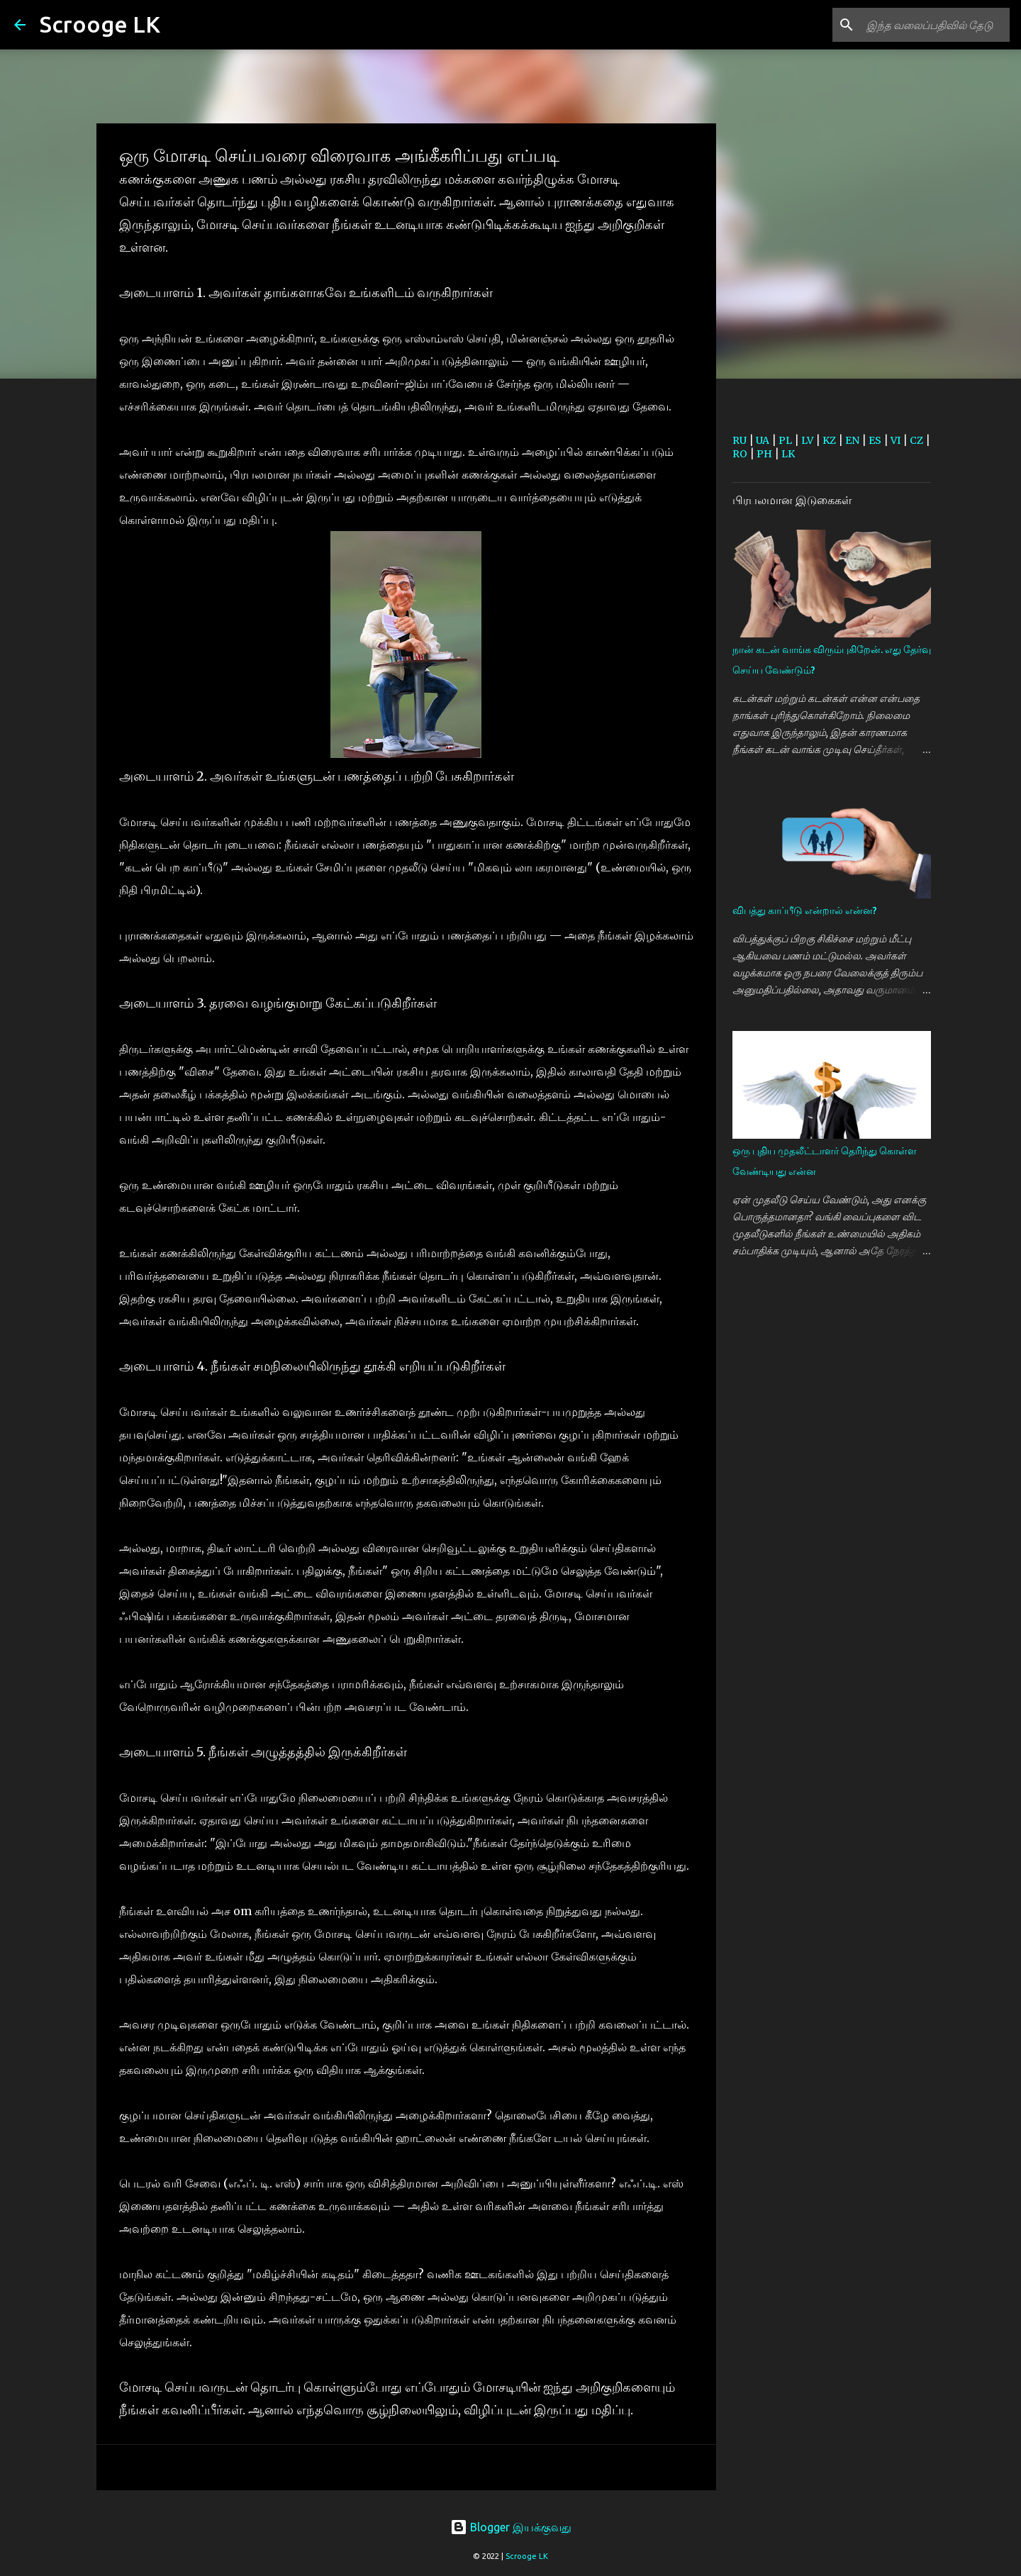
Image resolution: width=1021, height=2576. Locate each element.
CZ (916, 440)
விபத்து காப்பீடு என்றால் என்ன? (804, 910)
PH (764, 453)
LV (807, 440)
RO (739, 453)
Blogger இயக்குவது (510, 2527)
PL (785, 440)
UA (762, 440)
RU (739, 440)
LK (788, 453)
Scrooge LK (100, 24)
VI (895, 440)
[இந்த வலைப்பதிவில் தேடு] (935, 25)
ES (875, 440)
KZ (829, 440)
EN (852, 440)
